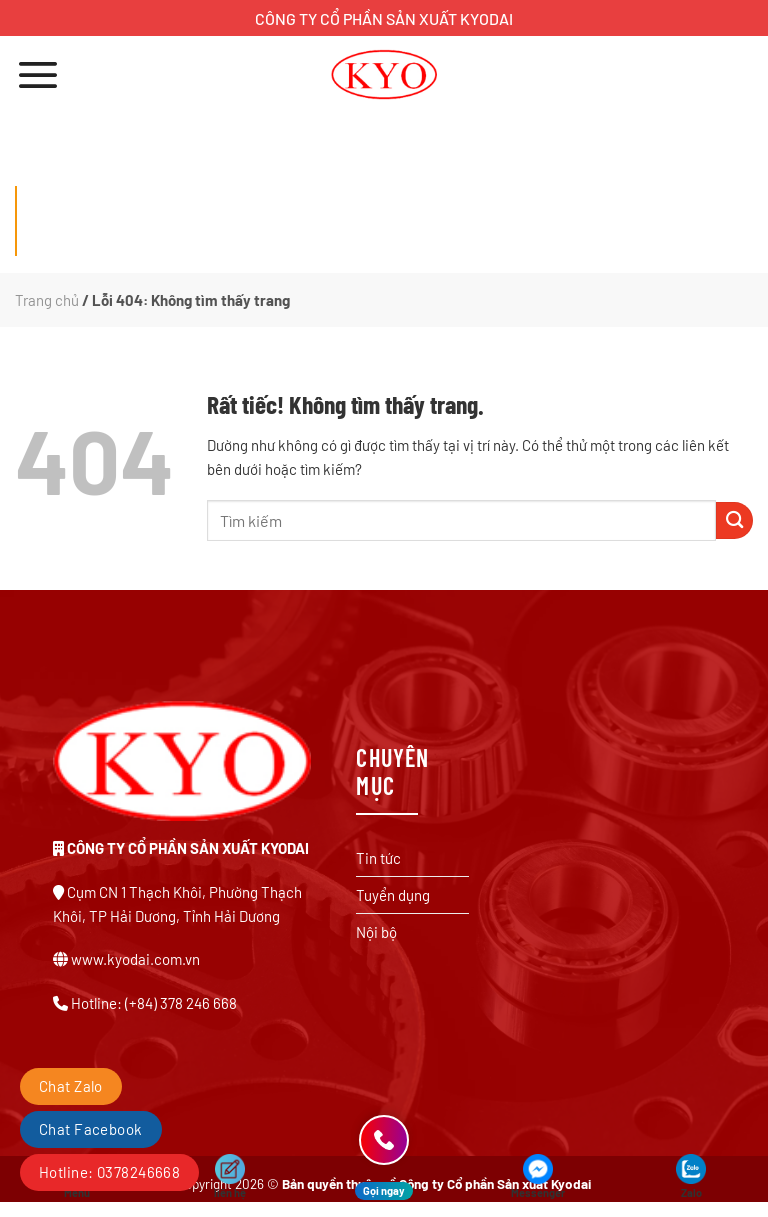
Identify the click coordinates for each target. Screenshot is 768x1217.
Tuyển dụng (393, 895)
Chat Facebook (91, 1129)
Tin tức (378, 858)
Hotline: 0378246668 (109, 1172)
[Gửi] (734, 520)
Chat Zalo (71, 1086)
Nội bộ (376, 932)
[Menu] (38, 74)
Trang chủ (47, 300)
